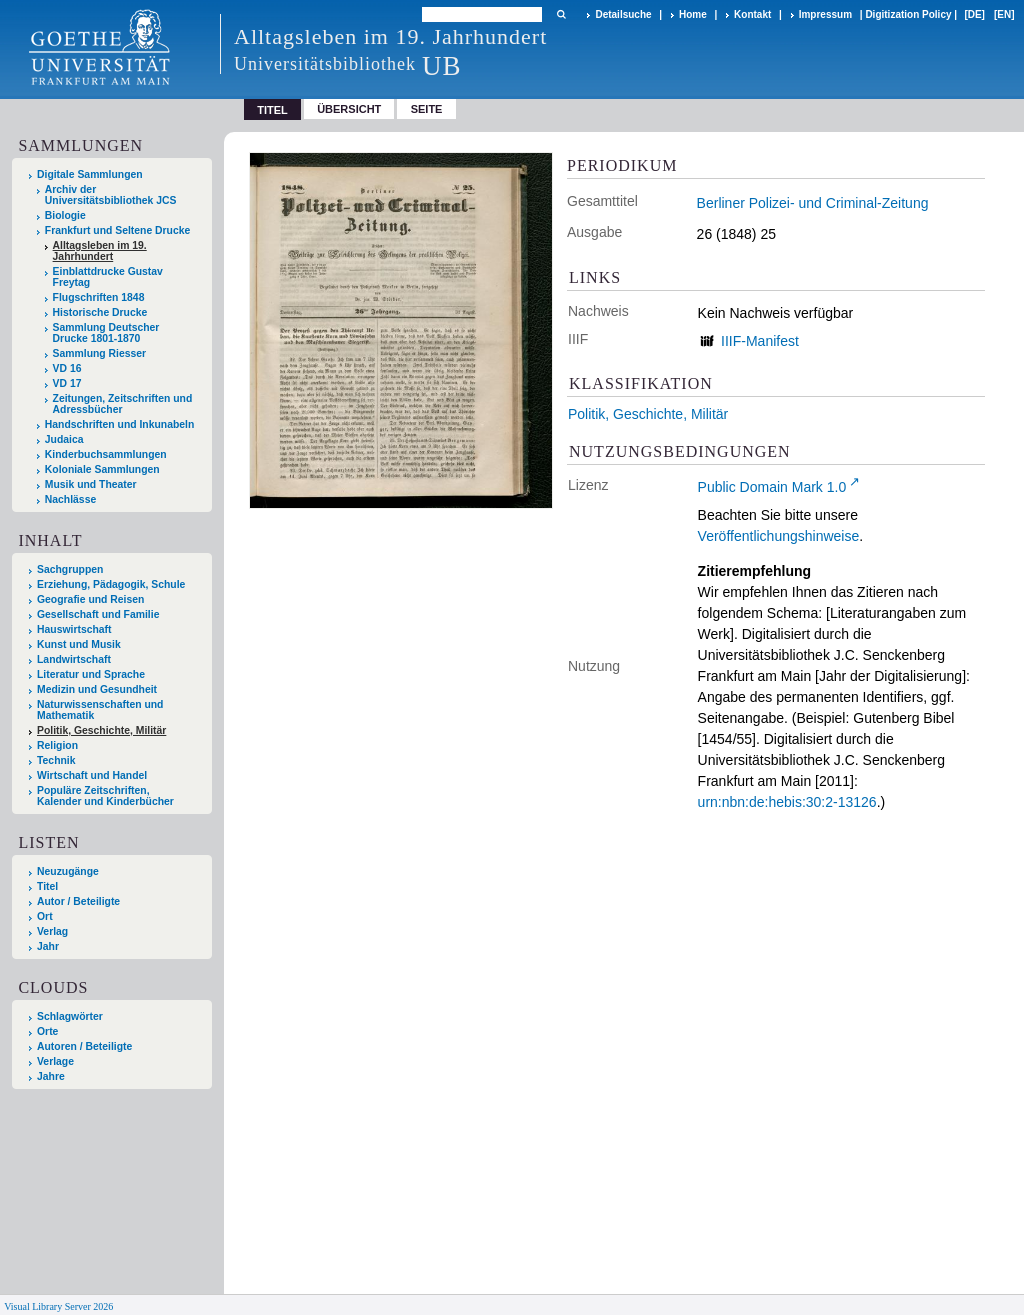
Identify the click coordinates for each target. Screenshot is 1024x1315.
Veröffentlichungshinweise (779, 536)
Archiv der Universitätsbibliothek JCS (111, 195)
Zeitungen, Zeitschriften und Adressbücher (123, 404)
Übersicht (349, 109)
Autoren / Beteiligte (84, 1046)
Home (693, 14)
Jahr (48, 946)
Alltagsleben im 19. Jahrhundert (100, 251)
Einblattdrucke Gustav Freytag (108, 277)
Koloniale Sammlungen (102, 469)
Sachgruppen (70, 569)
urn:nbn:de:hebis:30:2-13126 (787, 802)
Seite (427, 109)
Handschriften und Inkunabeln (120, 424)
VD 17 (67, 383)
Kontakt (752, 14)
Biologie (65, 215)
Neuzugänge (68, 871)
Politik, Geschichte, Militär (648, 414)
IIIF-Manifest (760, 341)
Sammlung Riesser (100, 353)
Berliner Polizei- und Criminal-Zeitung (813, 203)
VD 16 (67, 368)
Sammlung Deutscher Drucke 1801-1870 (106, 333)
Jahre (51, 1076)
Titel (47, 886)
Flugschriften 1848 (99, 297)
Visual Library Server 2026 (58, 1306)
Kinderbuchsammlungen (106, 454)
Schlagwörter (70, 1016)
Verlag (52, 931)
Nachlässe (70, 499)
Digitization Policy (908, 14)
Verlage (55, 1061)
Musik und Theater (91, 484)
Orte (47, 1031)
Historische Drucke (100, 312)
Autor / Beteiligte (78, 901)
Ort (45, 916)
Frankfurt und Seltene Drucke (118, 230)
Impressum (825, 14)
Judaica (64, 439)
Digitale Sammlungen (90, 174)
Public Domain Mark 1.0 (772, 487)
